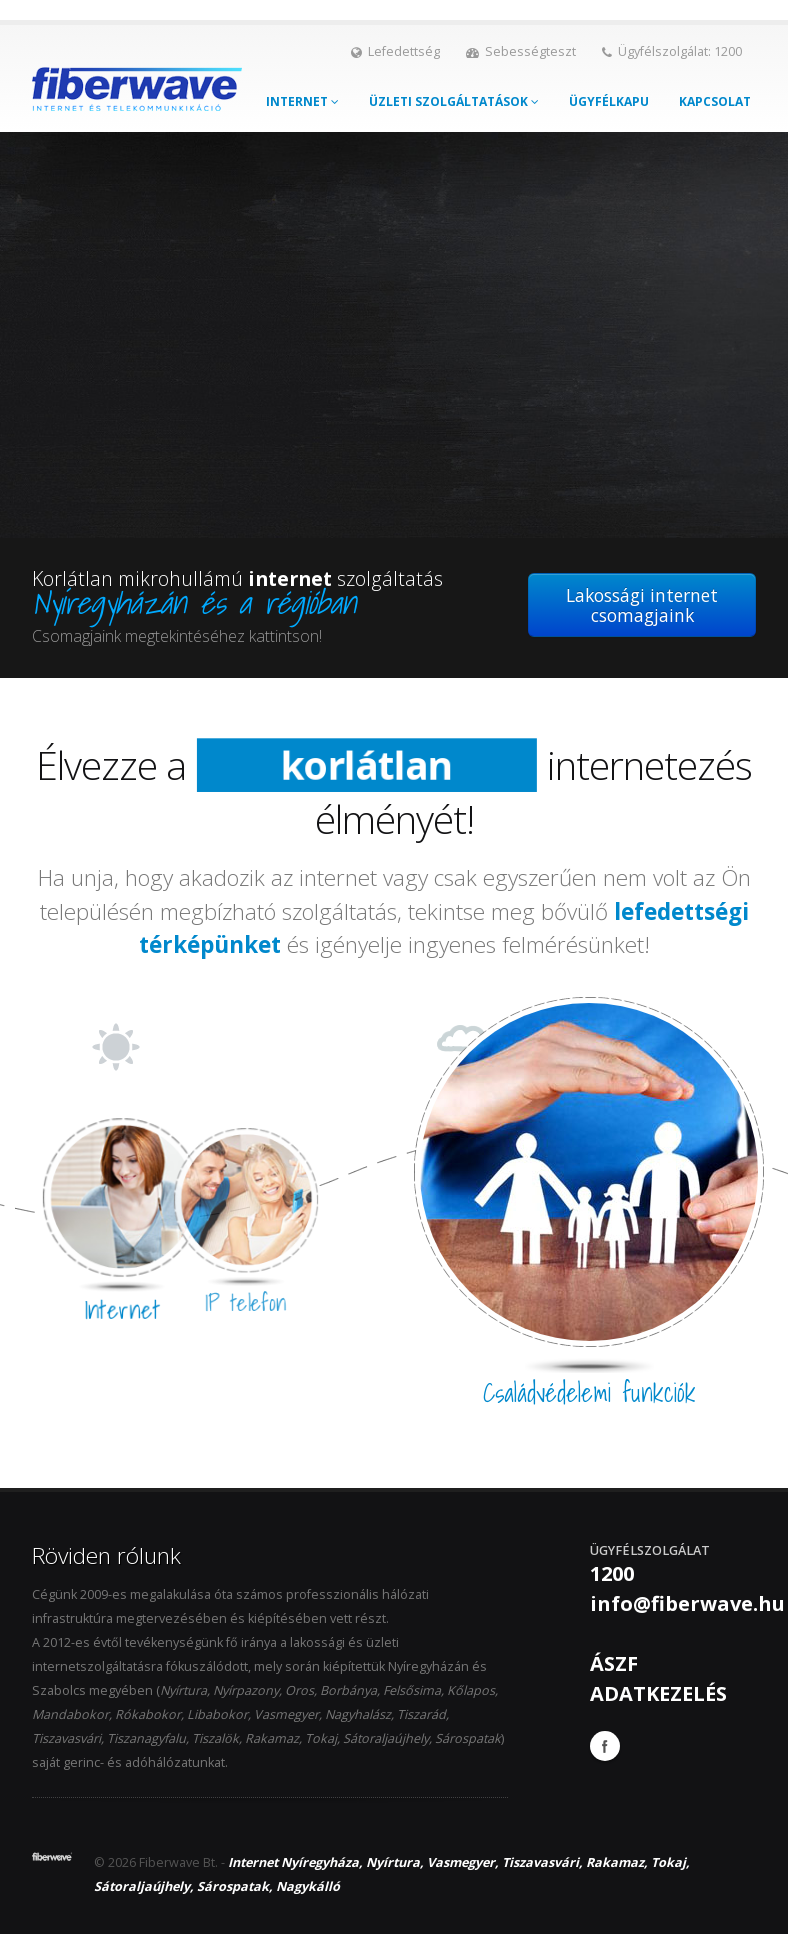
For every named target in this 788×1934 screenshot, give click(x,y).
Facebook (605, 1746)
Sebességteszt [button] (521, 51)
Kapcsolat (715, 101)
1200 (612, 1573)
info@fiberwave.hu (687, 1603)
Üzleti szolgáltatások (454, 101)
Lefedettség (395, 51)
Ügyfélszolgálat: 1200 (672, 51)
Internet (302, 101)
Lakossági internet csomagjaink (642, 605)
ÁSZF (614, 1663)
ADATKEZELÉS (658, 1693)
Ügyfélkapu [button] (609, 101)
